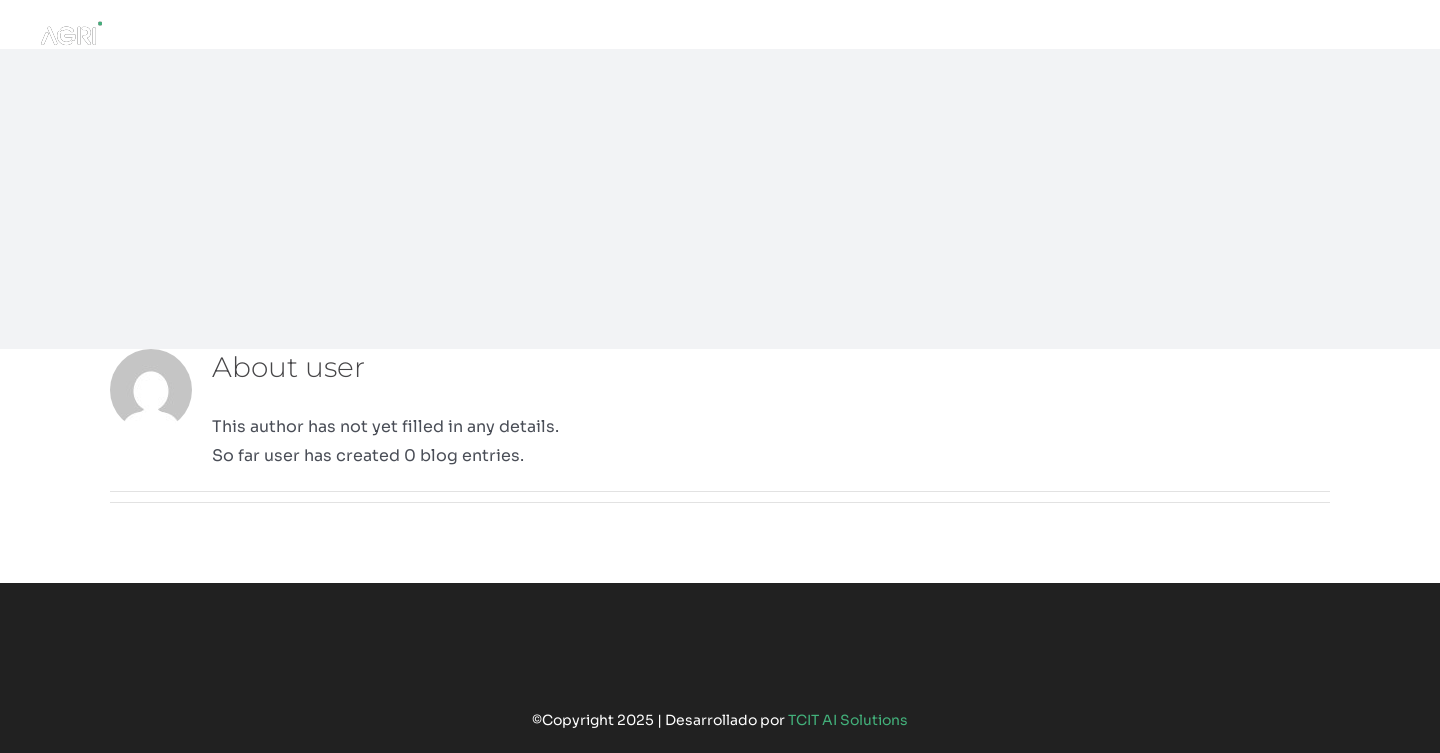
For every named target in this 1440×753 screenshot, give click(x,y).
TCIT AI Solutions (848, 720)
